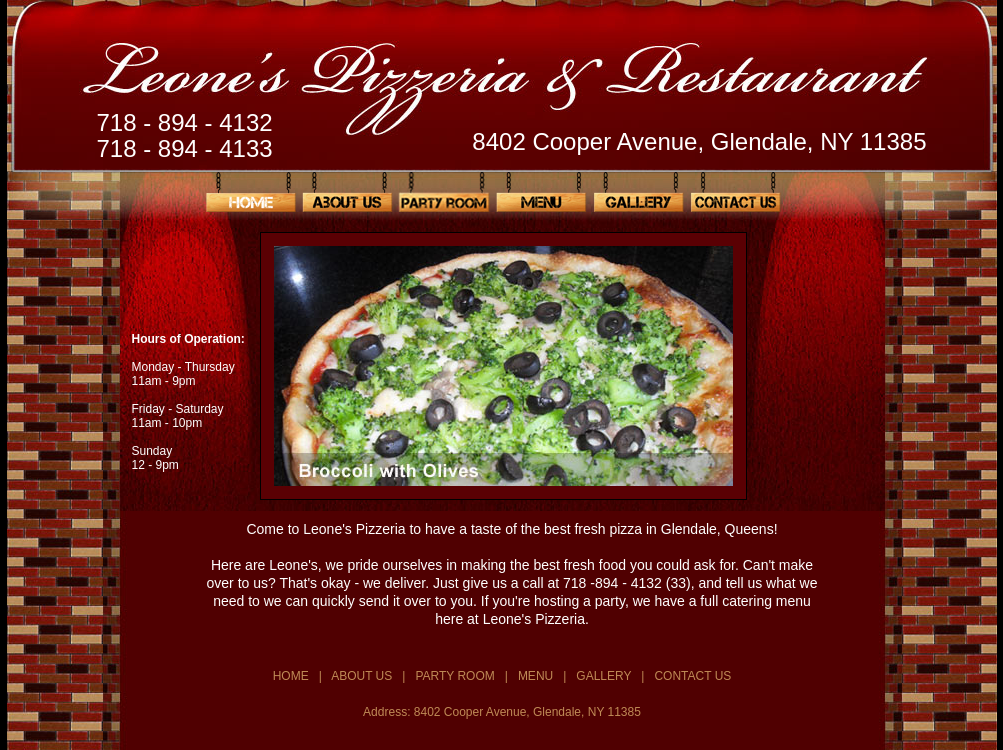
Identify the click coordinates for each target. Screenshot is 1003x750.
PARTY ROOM (454, 676)
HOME (291, 676)
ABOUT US (361, 676)
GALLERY (603, 676)
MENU (535, 676)
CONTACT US (692, 676)
